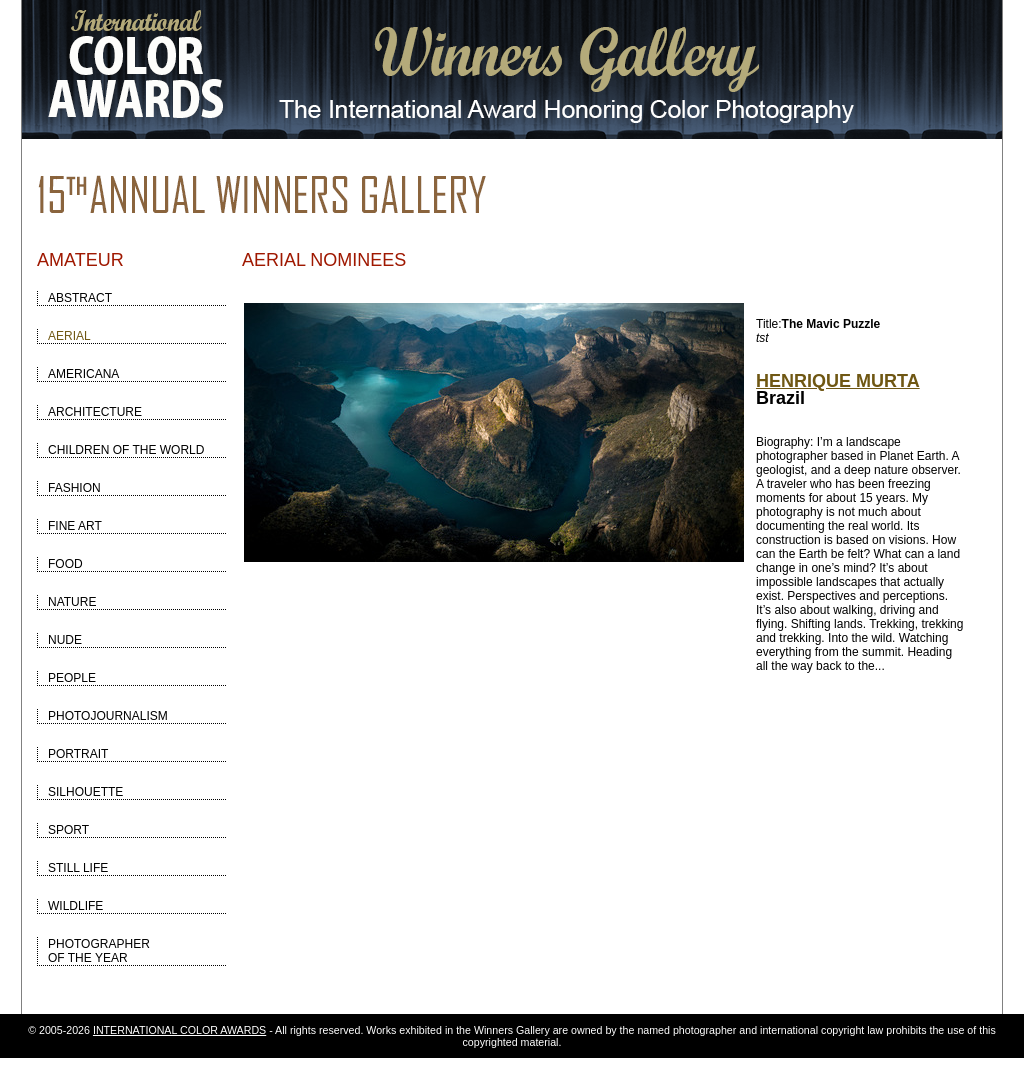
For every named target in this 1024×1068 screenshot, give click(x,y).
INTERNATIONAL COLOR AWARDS (179, 1030)
